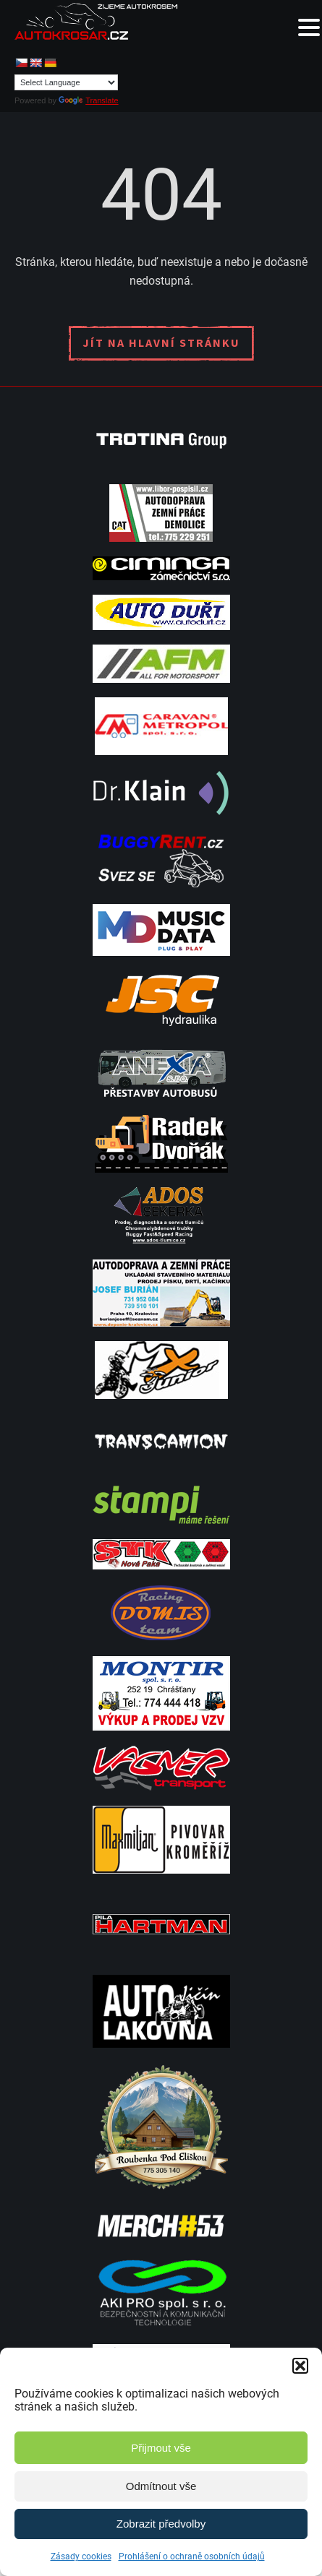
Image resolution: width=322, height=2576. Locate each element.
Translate (88, 100)
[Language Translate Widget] (66, 82)
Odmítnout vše (161, 2486)
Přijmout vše (161, 2448)
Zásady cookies (81, 2556)
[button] (300, 2366)
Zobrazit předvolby (161, 2523)
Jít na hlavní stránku (161, 342)
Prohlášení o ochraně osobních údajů (192, 2556)
